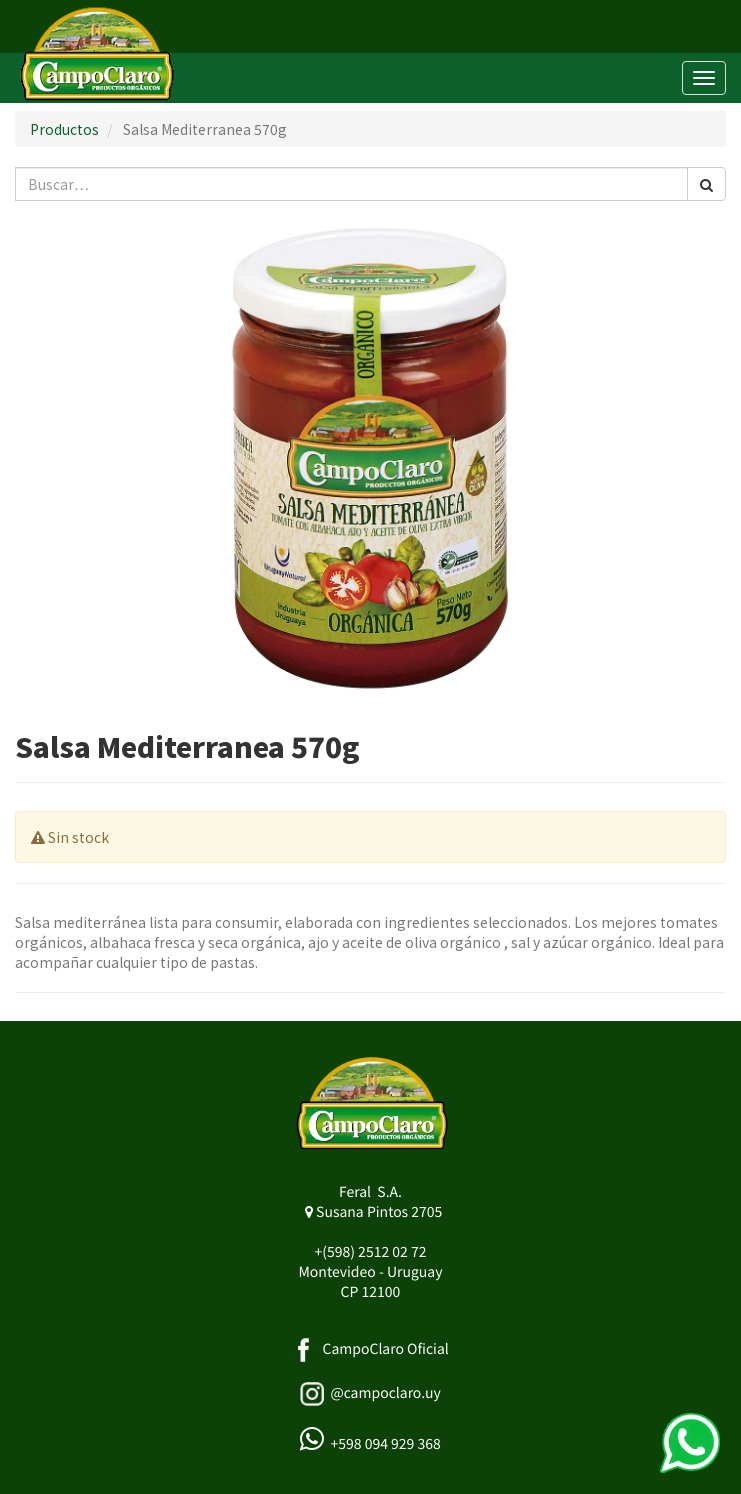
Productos (64, 129)
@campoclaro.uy (385, 1393)
